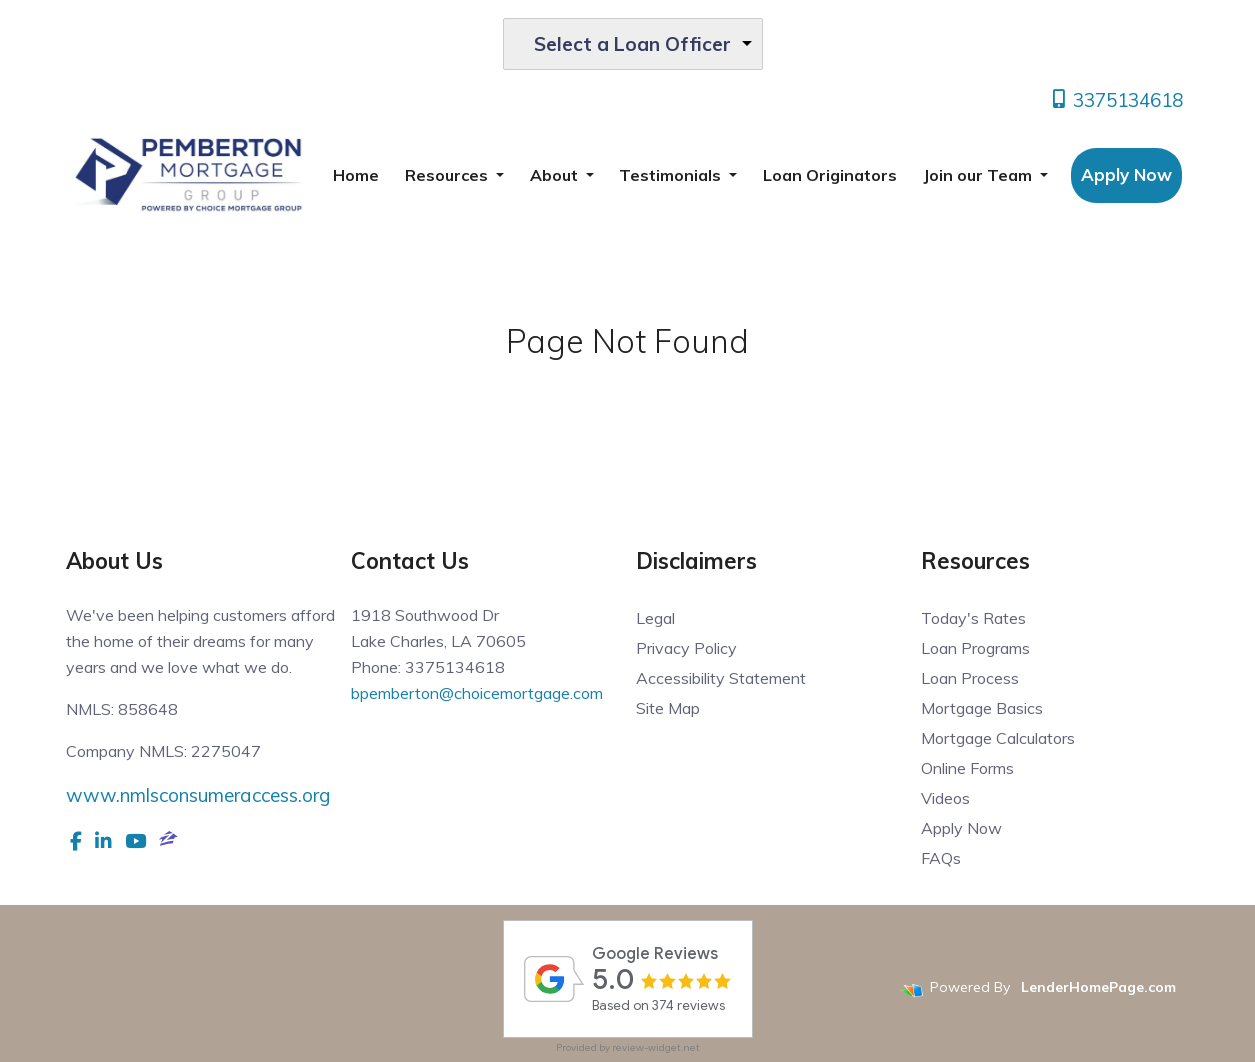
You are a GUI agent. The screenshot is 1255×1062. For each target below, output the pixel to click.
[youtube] (135, 841)
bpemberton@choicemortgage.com (477, 693)
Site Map (668, 708)
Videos (945, 798)
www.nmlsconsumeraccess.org (198, 795)
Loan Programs (975, 648)
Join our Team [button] (979, 175)
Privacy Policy (686, 648)
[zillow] (168, 841)
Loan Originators (830, 175)
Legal (655, 618)
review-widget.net (656, 1047)
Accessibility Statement (721, 678)
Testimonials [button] (672, 175)
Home (356, 175)
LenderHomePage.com (1098, 987)
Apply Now (1126, 174)
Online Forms (967, 768)
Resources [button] (448, 175)
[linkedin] (103, 841)
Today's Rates (973, 618)
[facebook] (76, 841)
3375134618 (1116, 100)
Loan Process (970, 678)
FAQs (941, 858)
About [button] (556, 175)
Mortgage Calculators (998, 738)
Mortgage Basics (982, 708)
